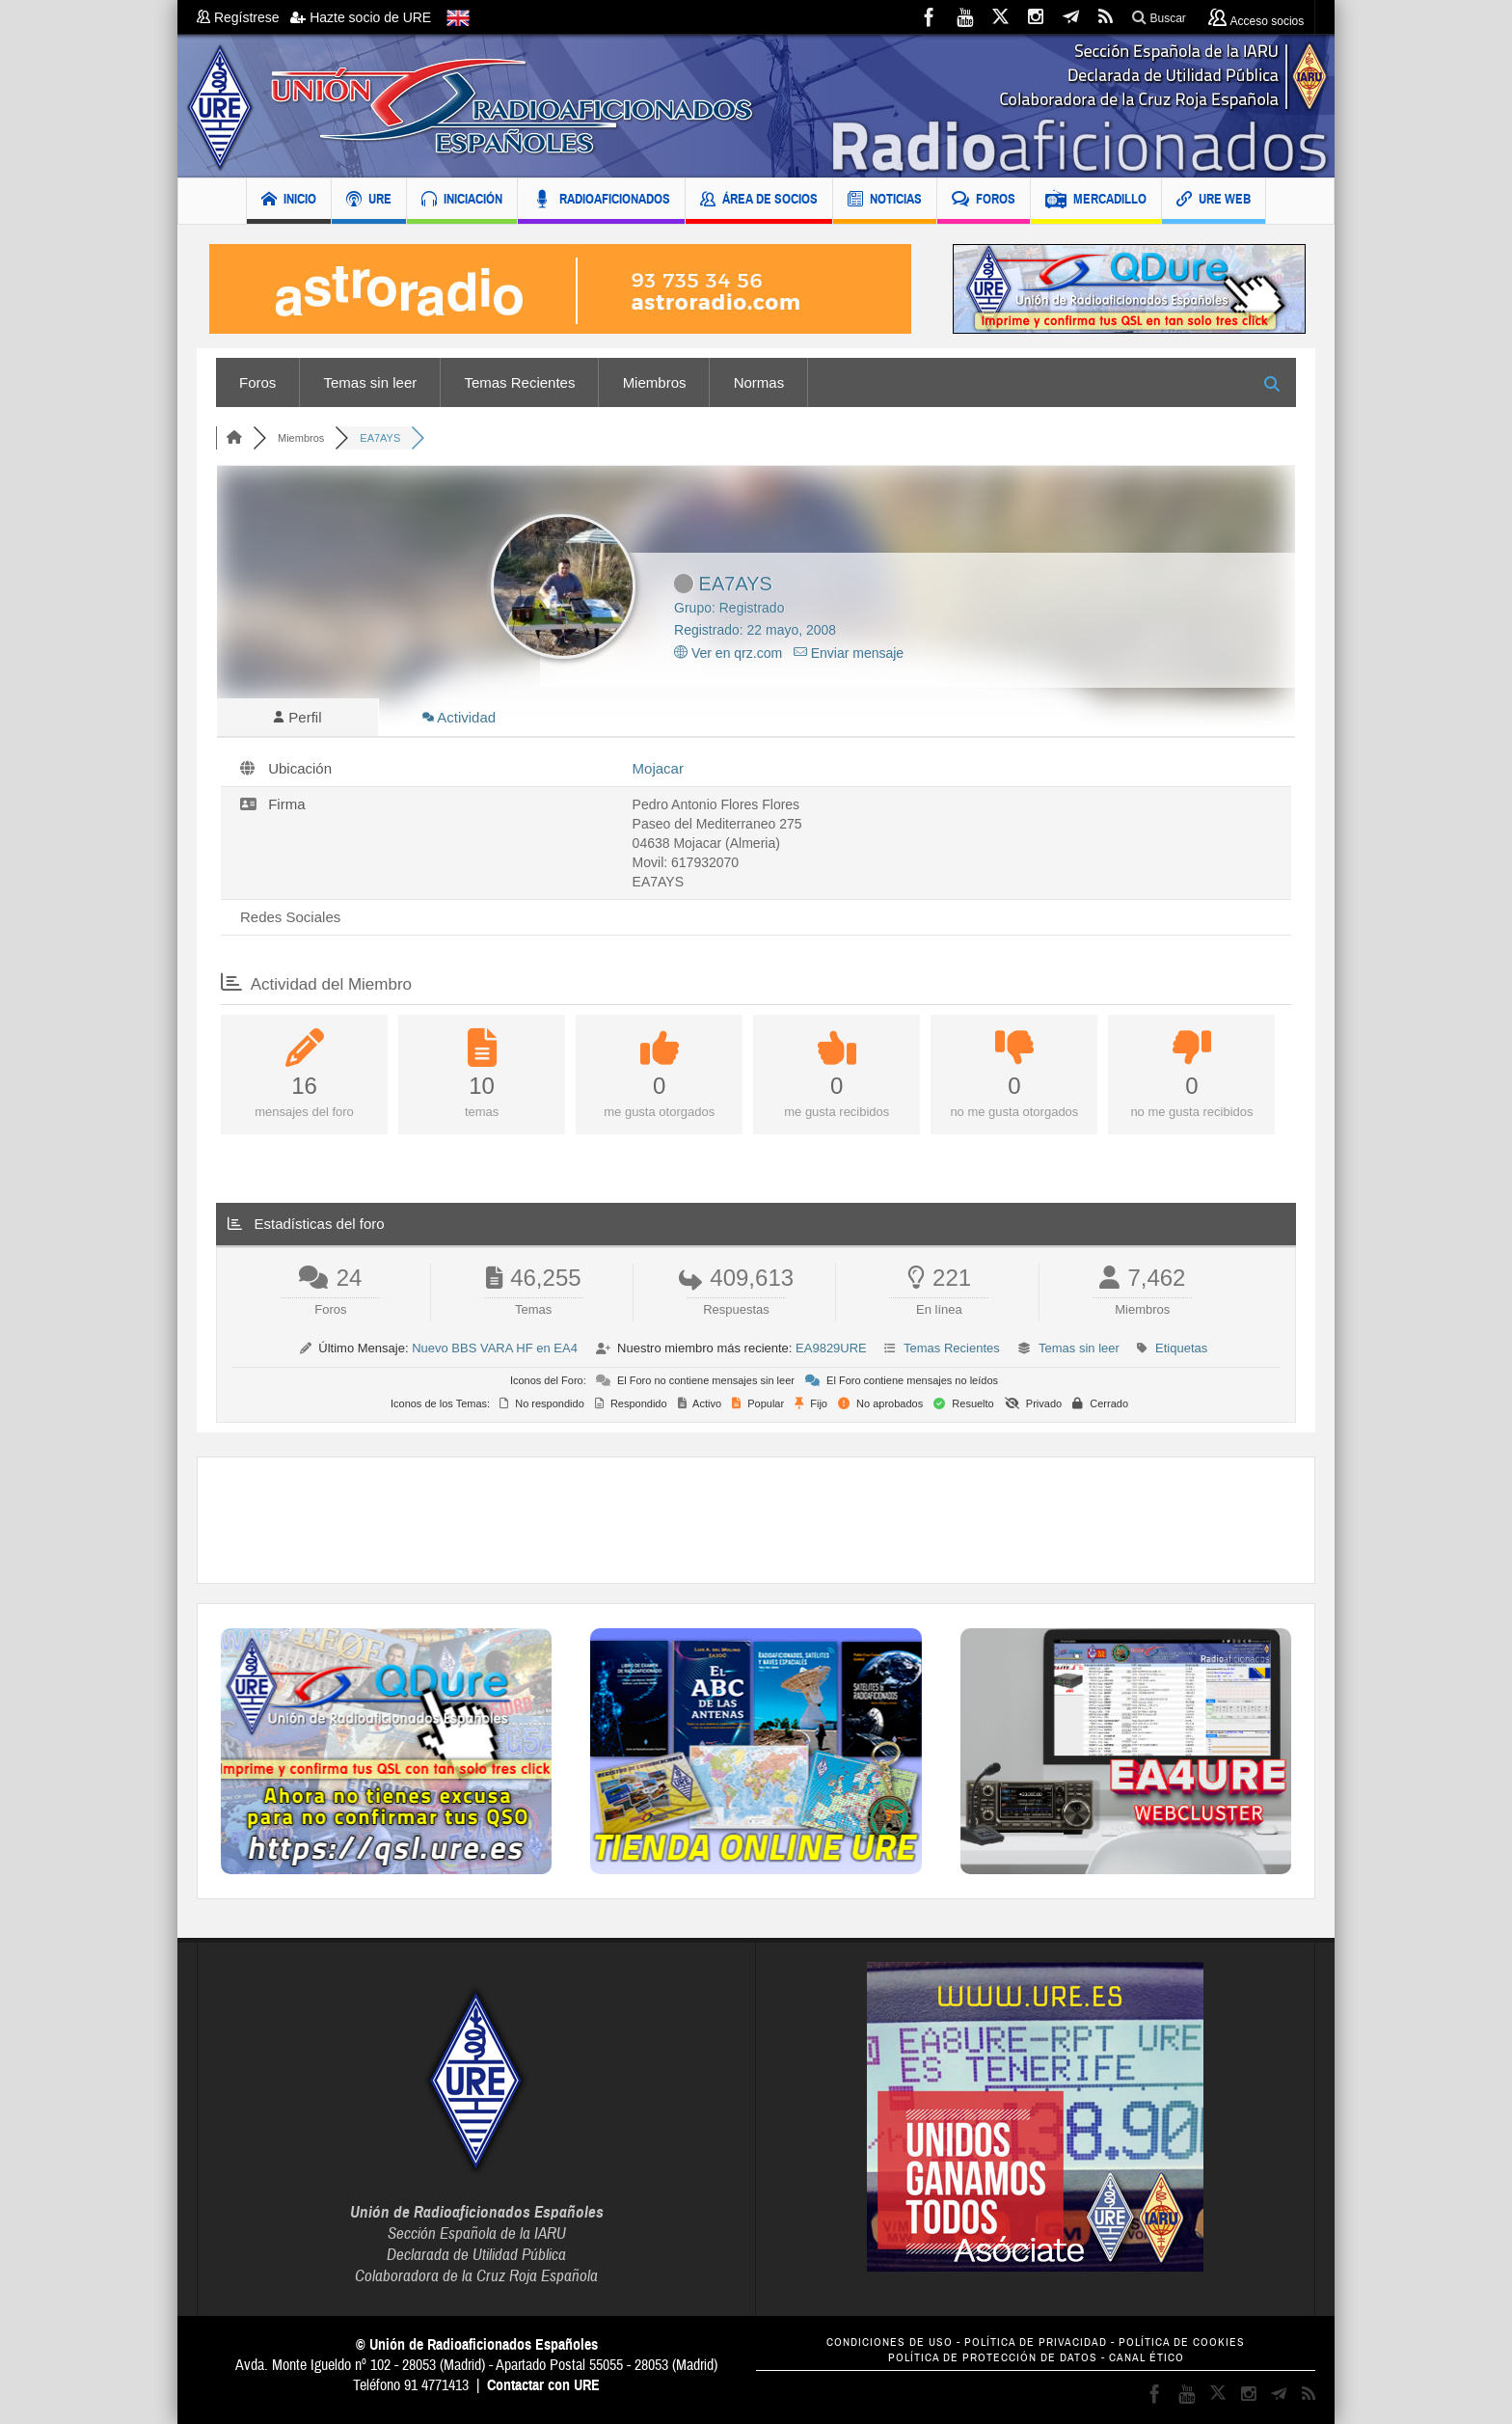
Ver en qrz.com (728, 653)
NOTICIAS (884, 201)
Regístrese (243, 17)
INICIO (289, 201)
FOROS (983, 201)
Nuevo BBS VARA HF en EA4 (495, 1348)
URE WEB (1213, 201)
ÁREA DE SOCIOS (759, 201)
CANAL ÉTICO (1146, 2358)
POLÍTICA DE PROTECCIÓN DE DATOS (992, 2358)
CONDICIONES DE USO (889, 2342)
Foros (257, 382)
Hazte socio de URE (360, 17)
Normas (759, 382)
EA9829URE (831, 1348)
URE (369, 201)
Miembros (655, 382)
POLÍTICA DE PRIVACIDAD (1035, 2342)
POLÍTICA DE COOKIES (1182, 2342)
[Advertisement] (756, 1520)
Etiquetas (1181, 1348)
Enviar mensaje (849, 653)
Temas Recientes (519, 382)
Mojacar (658, 768)
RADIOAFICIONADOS (601, 201)
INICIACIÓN (462, 201)
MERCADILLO (1096, 201)
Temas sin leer (371, 382)
